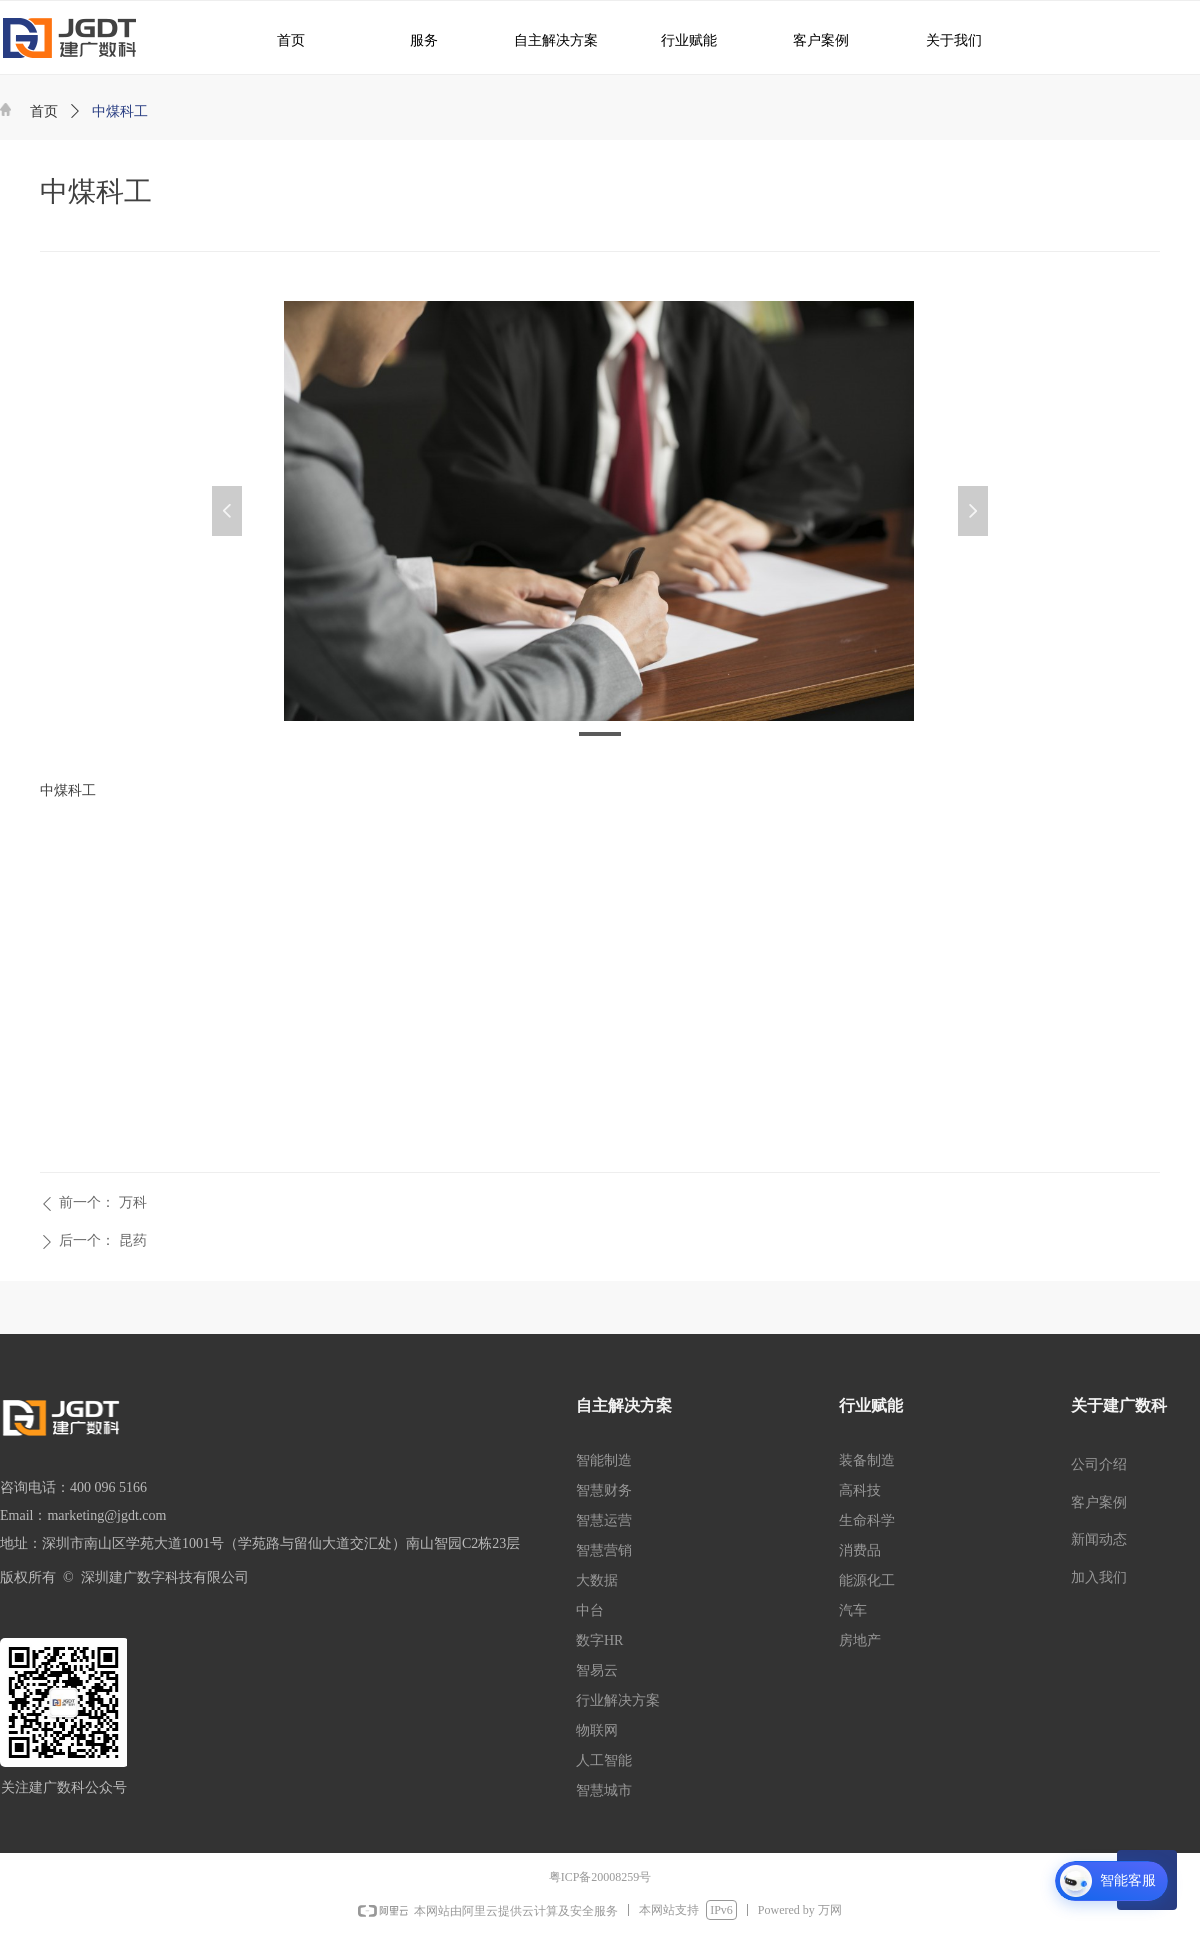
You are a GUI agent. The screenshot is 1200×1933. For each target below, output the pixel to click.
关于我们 (940, 39)
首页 (44, 111)
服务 (413, 39)
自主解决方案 (548, 39)
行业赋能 (679, 39)
